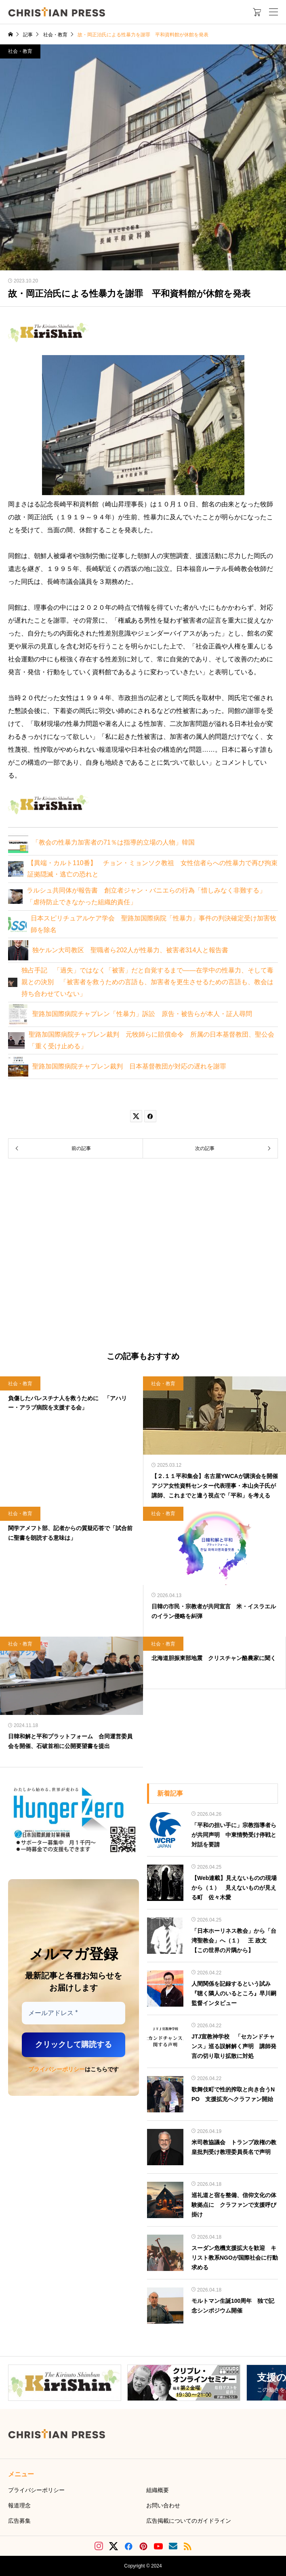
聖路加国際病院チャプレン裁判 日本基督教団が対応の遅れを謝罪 (129, 1066)
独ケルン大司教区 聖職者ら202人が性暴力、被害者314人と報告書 (130, 950)
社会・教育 (20, 51)
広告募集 (19, 2520)
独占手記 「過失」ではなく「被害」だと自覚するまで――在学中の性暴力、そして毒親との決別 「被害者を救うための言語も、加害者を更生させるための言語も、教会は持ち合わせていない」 (147, 982)
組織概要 (157, 2490)
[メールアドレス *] (73, 2013)
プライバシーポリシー (56, 2069)
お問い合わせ (163, 2505)
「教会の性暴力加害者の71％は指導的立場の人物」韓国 (113, 842)
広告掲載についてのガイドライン (188, 2520)
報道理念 (19, 2505)
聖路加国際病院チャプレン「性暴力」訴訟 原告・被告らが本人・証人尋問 (142, 1013)
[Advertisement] (143, 1255)
